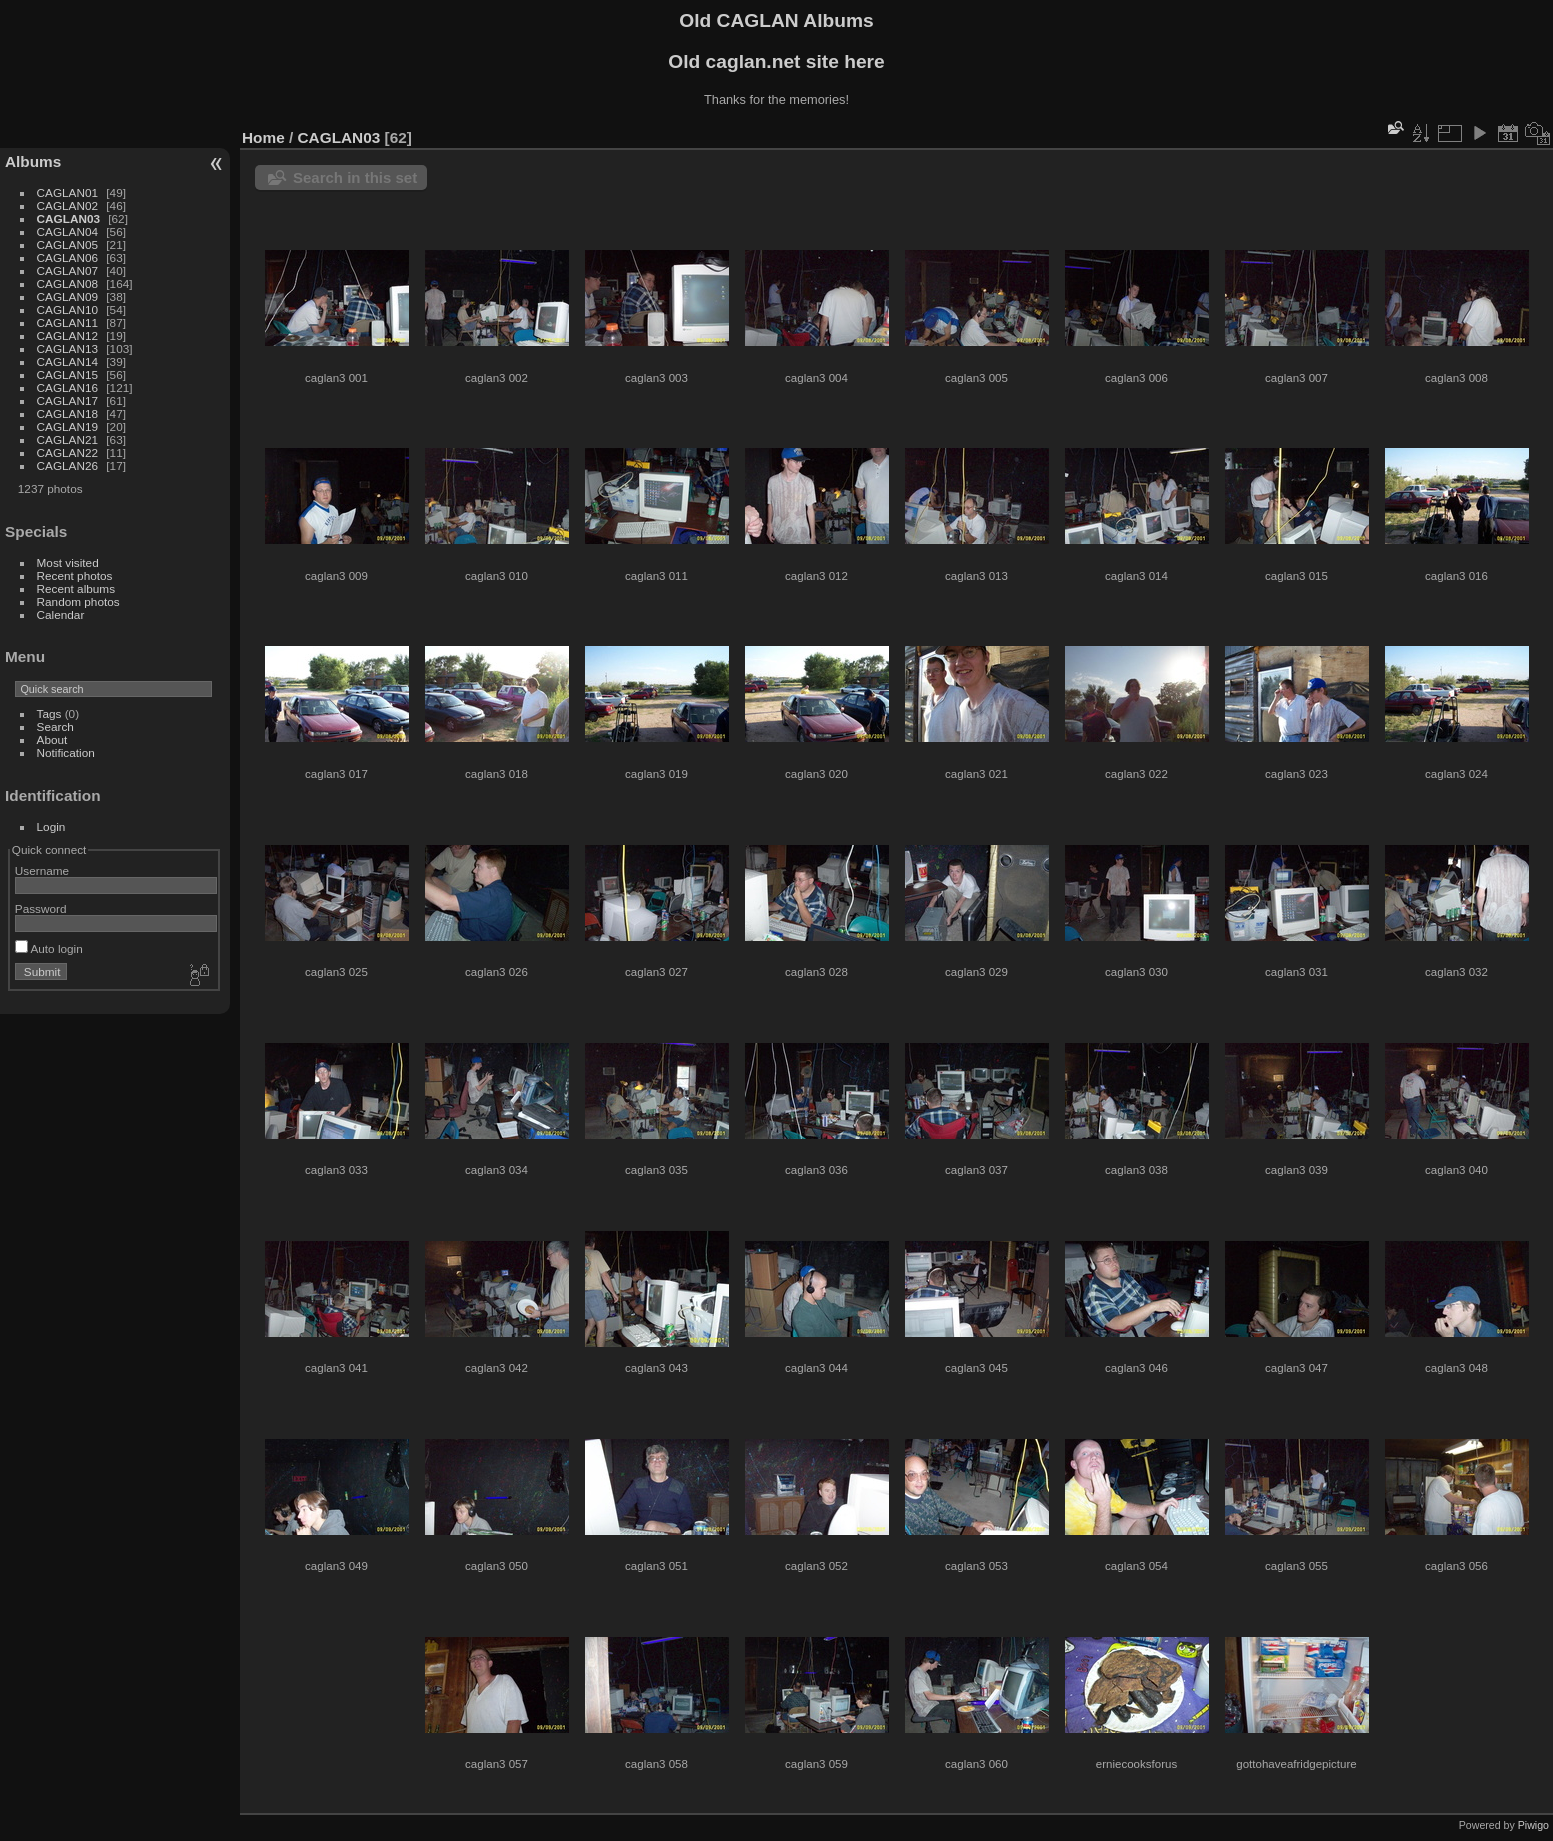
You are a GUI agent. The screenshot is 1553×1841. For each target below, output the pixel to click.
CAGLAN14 (67, 361)
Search (55, 726)
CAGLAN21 (67, 439)
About (52, 739)
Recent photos (75, 575)
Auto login (49, 948)
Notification (66, 752)
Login (51, 826)
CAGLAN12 (67, 335)
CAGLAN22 (67, 452)
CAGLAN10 (67, 309)
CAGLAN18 (67, 413)
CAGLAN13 (67, 348)
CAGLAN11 (67, 322)
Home (263, 137)
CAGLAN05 (67, 244)
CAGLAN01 (67, 192)
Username (42, 870)
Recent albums (76, 588)
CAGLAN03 (68, 218)
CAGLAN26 (67, 465)
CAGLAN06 (67, 257)
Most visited (68, 562)
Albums (33, 161)
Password (41, 908)
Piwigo (1533, 1825)
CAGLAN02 (67, 205)
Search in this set (355, 177)
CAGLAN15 (67, 374)
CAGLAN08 (67, 283)
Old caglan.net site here (776, 61)
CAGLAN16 (67, 387)
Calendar (61, 614)
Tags (49, 713)
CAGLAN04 (67, 231)
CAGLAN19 (67, 426)
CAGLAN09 (67, 296)
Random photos (78, 601)
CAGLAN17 (67, 400)
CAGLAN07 (67, 270)
